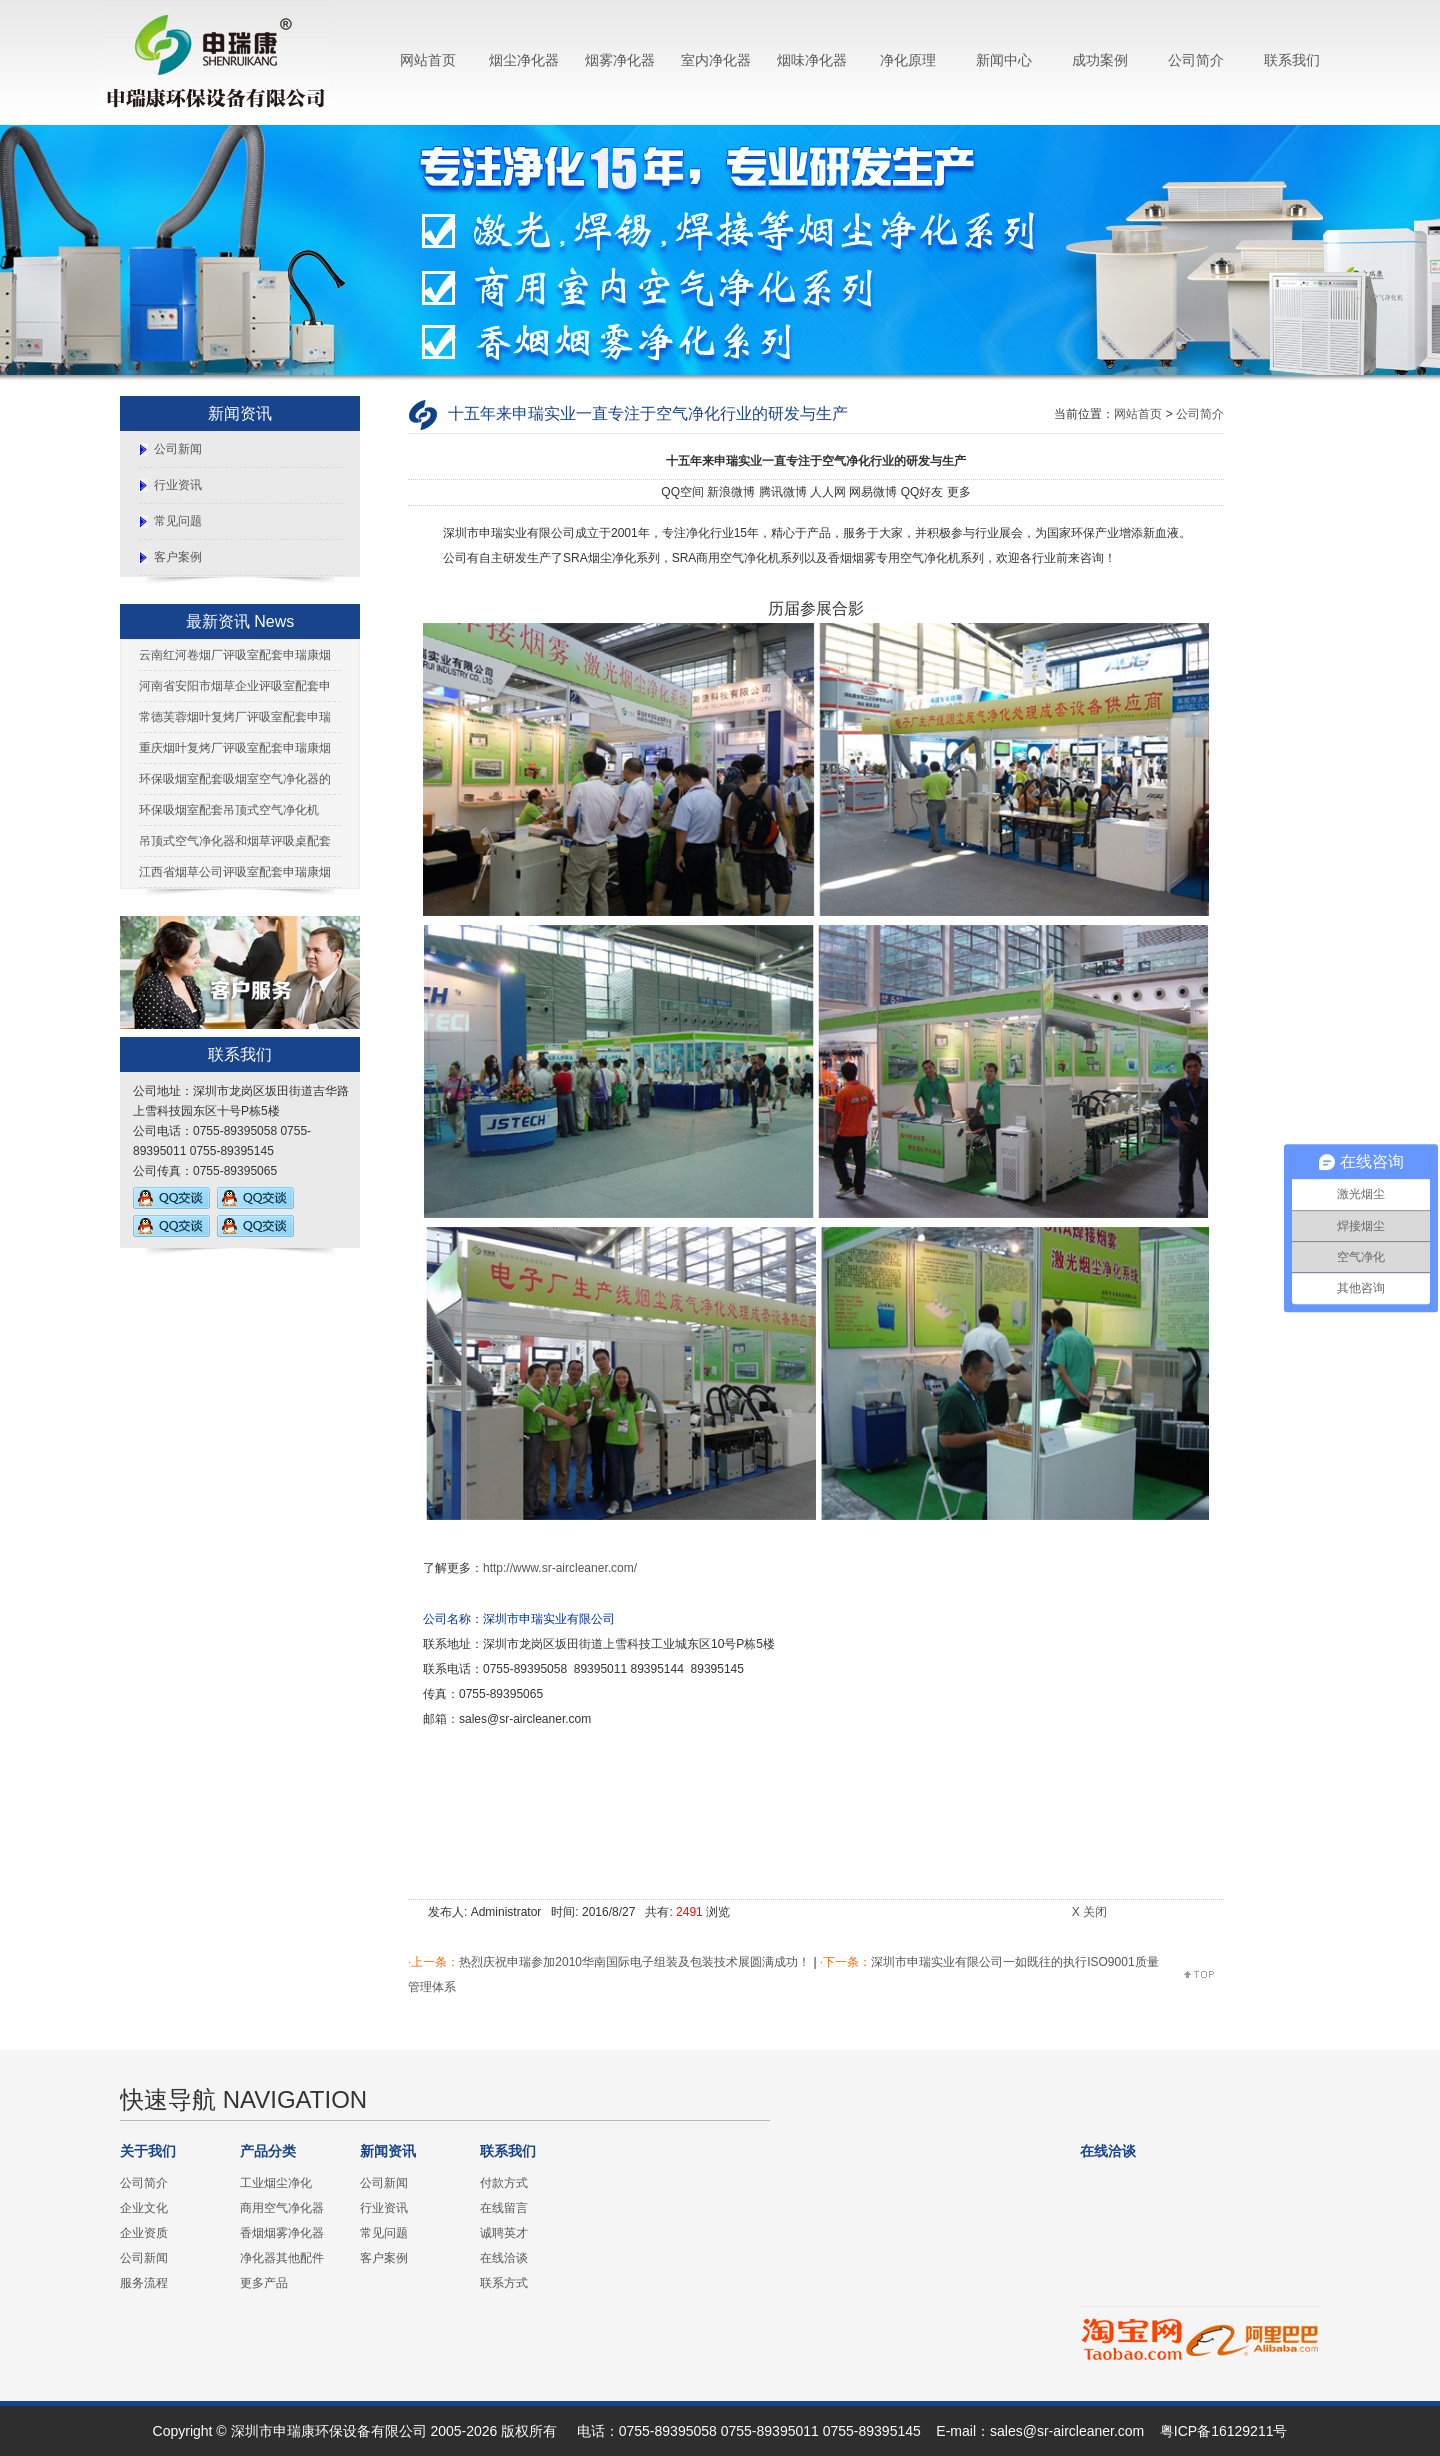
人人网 (828, 492)
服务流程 (144, 2283)
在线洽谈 (504, 2258)
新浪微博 (731, 492)
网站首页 (428, 60)
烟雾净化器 (620, 60)
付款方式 (504, 2183)
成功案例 (1100, 60)
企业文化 (144, 2208)
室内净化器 (716, 60)
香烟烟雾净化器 (282, 2233)
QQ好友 (922, 492)
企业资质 (144, 2233)
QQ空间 (682, 492)
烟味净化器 (812, 60)
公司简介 (1196, 60)
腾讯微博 (783, 492)
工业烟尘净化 (276, 2183)
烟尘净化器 (524, 60)
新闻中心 (1004, 60)
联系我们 (1292, 60)
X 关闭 (1089, 1912)
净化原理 (908, 60)
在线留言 (504, 2208)
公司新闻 (178, 449)
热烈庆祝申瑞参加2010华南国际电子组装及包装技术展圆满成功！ (634, 1962)
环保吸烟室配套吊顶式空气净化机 (229, 810)
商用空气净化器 (282, 2208)
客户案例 (178, 557)
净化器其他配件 (282, 2258)
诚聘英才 (504, 2233)
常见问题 (178, 521)
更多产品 (264, 2283)
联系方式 (504, 2283)
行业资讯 (178, 485)
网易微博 (873, 492)
